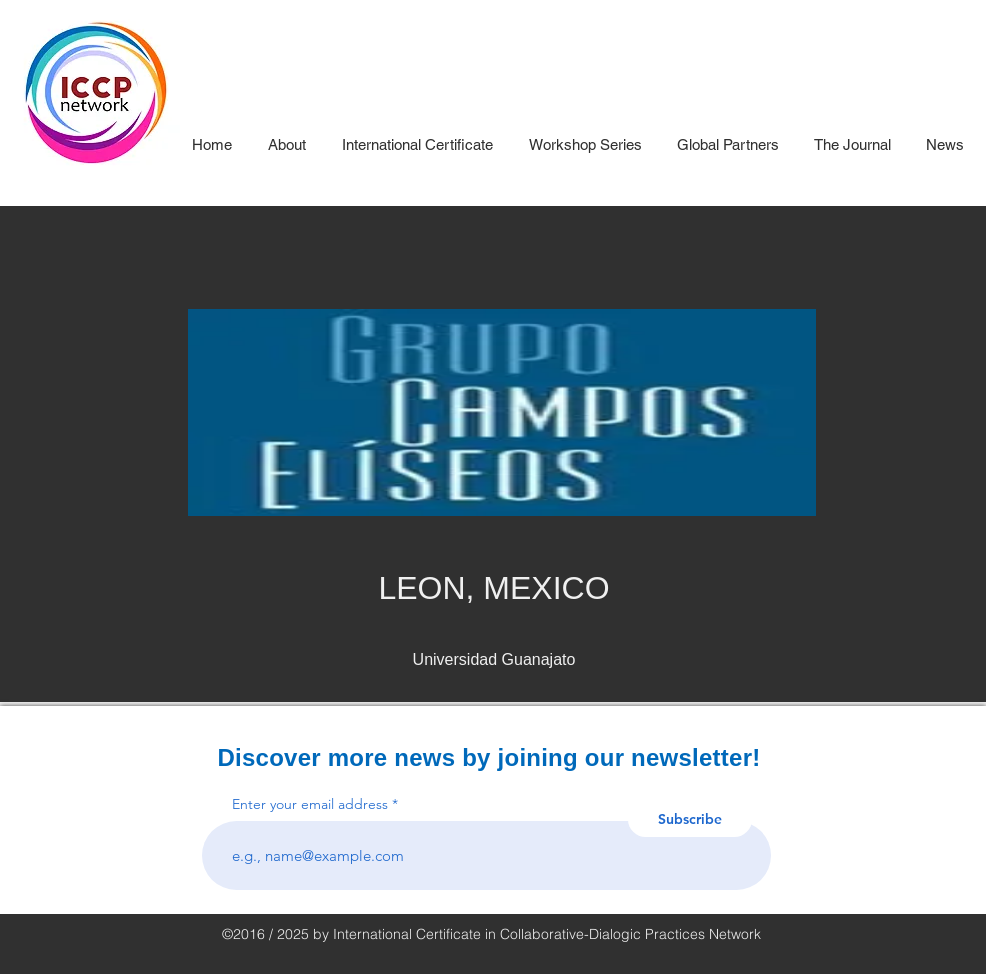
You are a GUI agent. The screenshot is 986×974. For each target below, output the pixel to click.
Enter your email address (310, 804)
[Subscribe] (690, 819)
